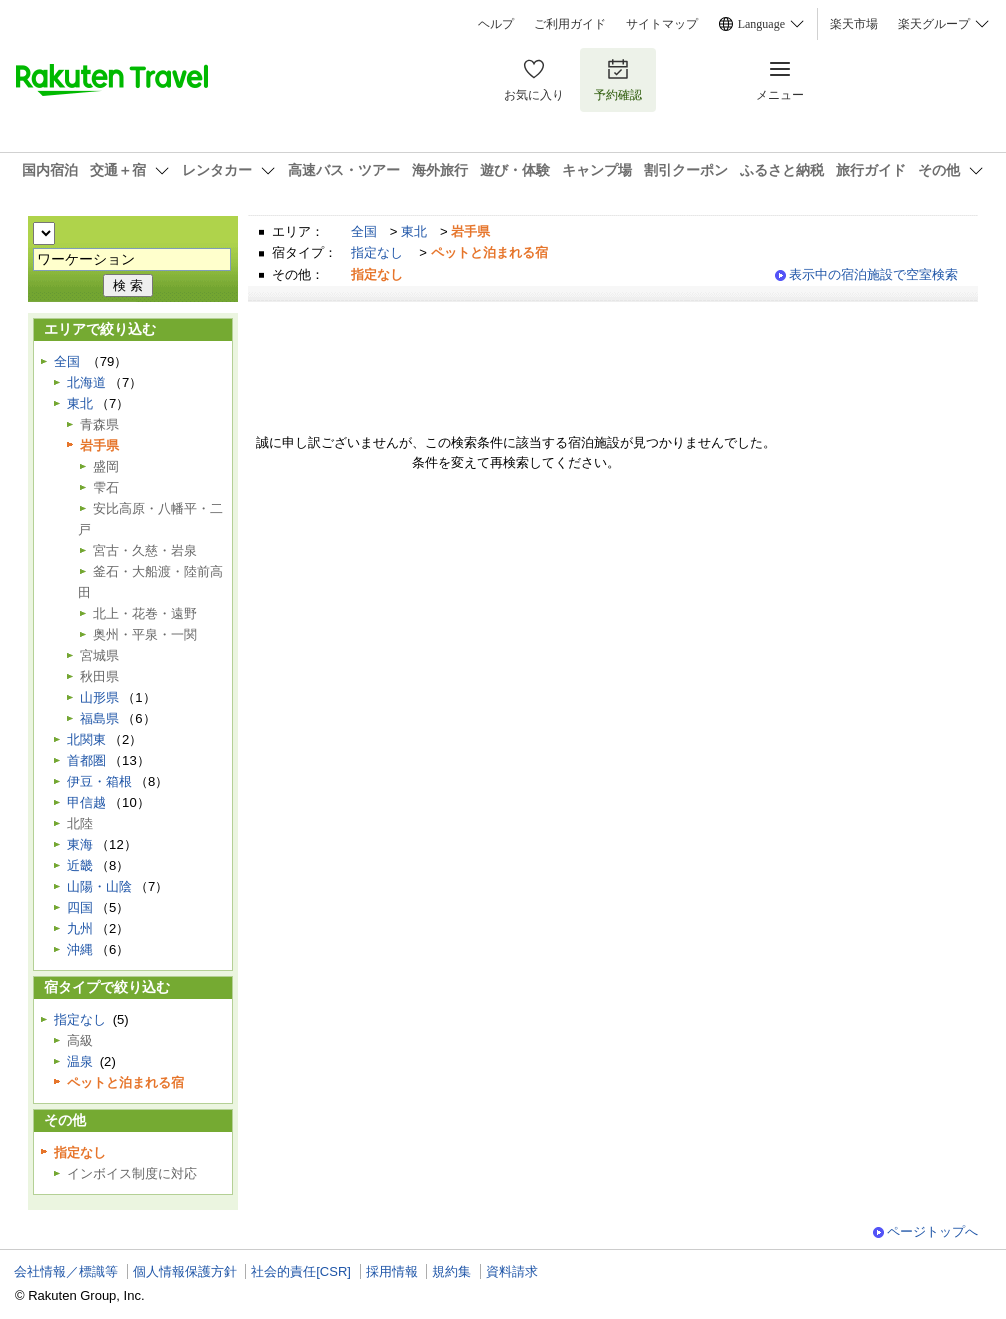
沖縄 (80, 949)
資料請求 (512, 1271)
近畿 (80, 865)
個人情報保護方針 (185, 1271)
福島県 (99, 718)
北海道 (86, 382)
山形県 (99, 697)
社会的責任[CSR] (301, 1271)
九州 (80, 928)
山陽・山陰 (99, 886)
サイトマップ (662, 24)
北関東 (86, 739)
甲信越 (86, 802)
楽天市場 (854, 24)
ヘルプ (496, 24)
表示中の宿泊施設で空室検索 (873, 274)
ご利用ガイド (570, 24)
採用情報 (392, 1271)
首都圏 (86, 760)
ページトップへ (932, 1231)
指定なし (377, 252)
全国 (364, 231)
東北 (414, 231)
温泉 (80, 1061)
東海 (80, 844)
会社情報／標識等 (66, 1271)
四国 (80, 907)
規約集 (451, 1271)
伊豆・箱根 (99, 781)
